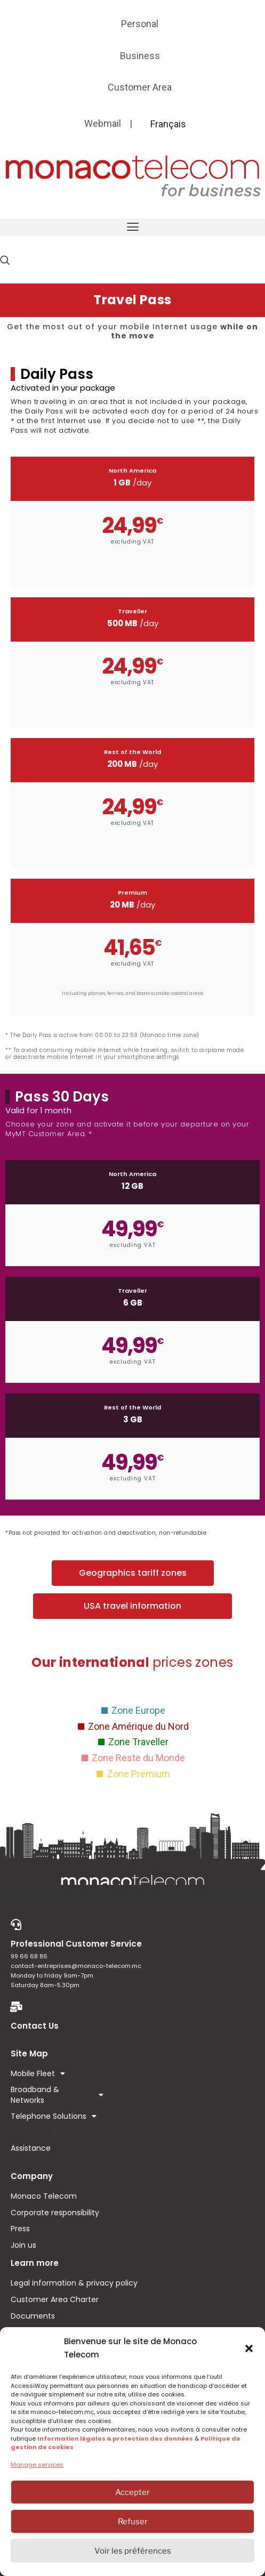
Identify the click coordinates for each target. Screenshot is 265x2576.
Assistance (31, 2148)
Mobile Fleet (38, 2073)
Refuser (133, 2521)
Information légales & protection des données (115, 2438)
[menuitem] (168, 123)
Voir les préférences (132, 2551)
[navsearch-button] (5, 260)
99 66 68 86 (29, 1956)
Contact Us (35, 2025)
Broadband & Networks (57, 2094)
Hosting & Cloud (46, 2132)
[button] (249, 2348)
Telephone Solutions (54, 2116)
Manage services (37, 2464)
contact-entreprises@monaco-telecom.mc (76, 1966)
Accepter (132, 2492)
